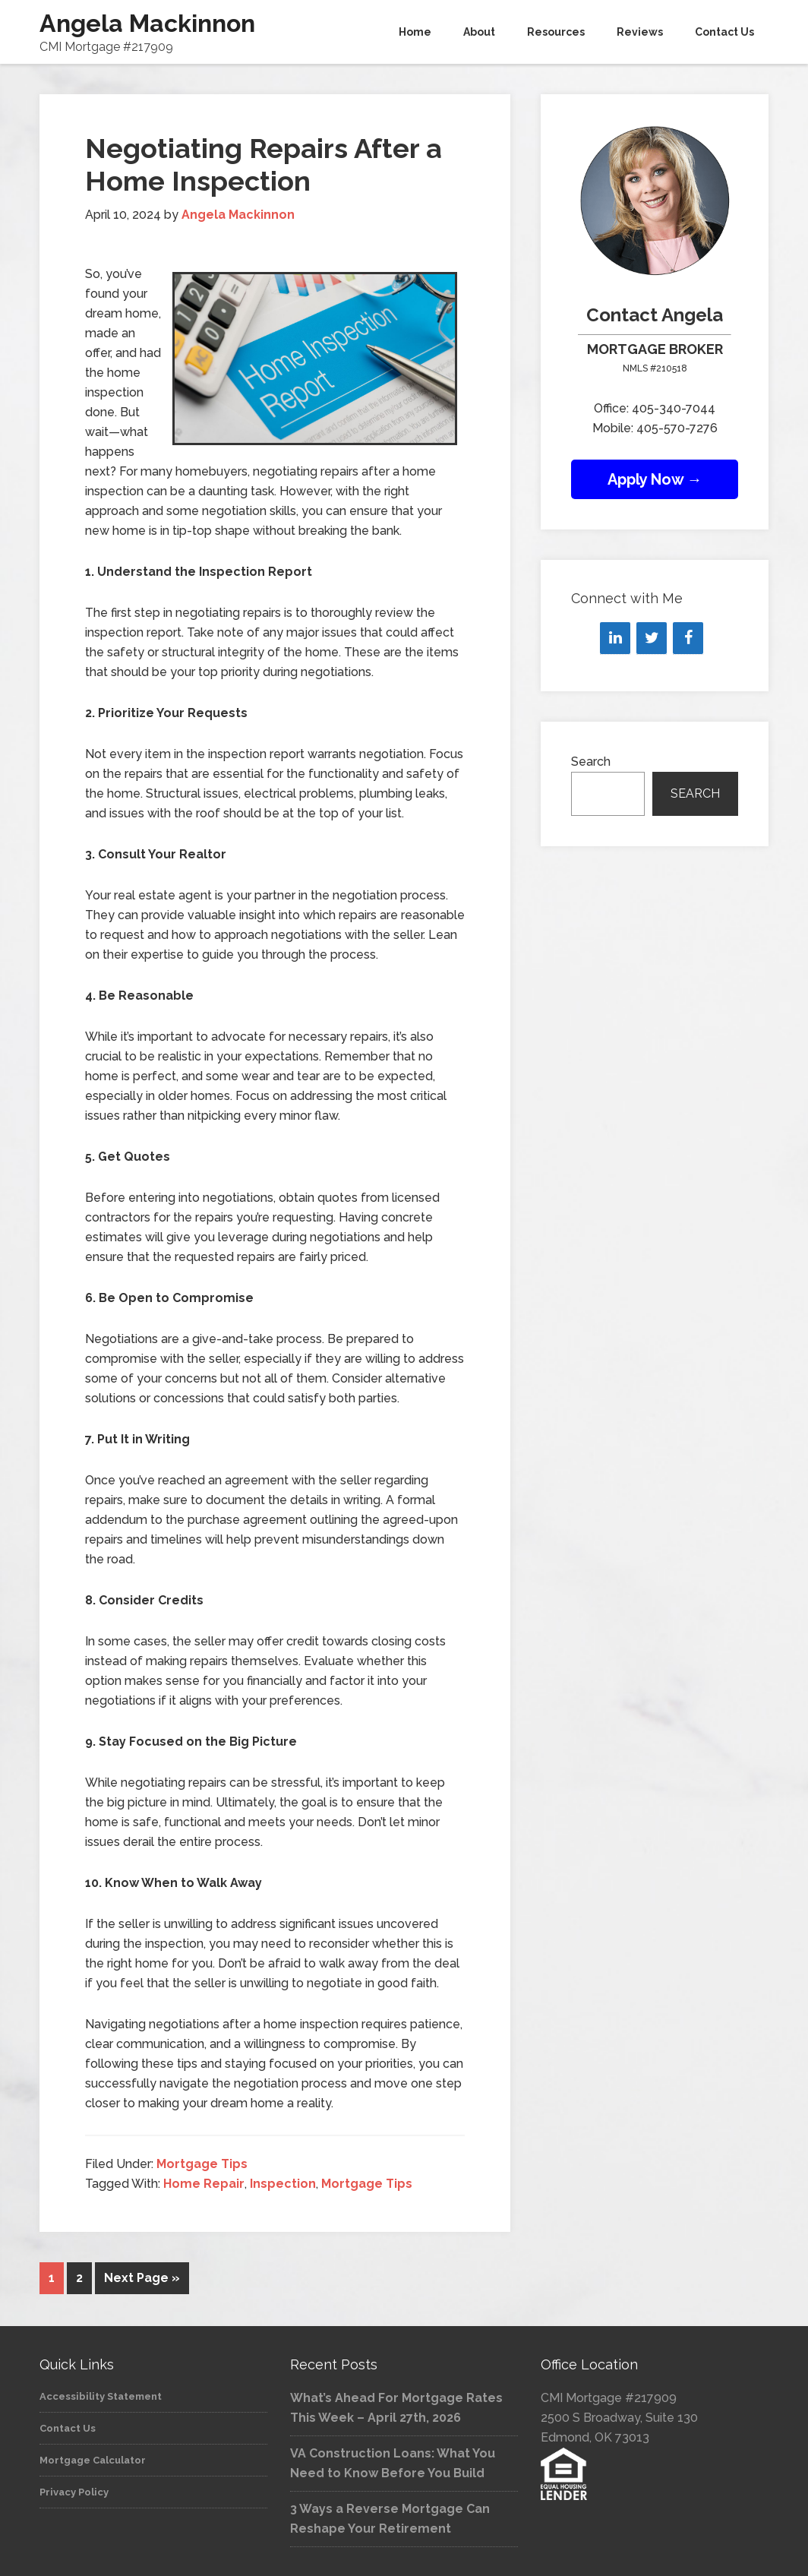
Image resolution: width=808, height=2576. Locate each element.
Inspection (283, 2183)
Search (591, 761)
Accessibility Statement (100, 2395)
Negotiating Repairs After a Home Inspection (263, 164)
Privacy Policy (74, 2490)
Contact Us (67, 2426)
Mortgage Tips (202, 2164)
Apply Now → (655, 479)
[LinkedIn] (615, 638)
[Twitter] (651, 638)
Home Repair (204, 2183)
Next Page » (142, 2278)
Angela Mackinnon (147, 23)
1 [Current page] (52, 2278)
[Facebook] (688, 638)
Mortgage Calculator (92, 2458)
